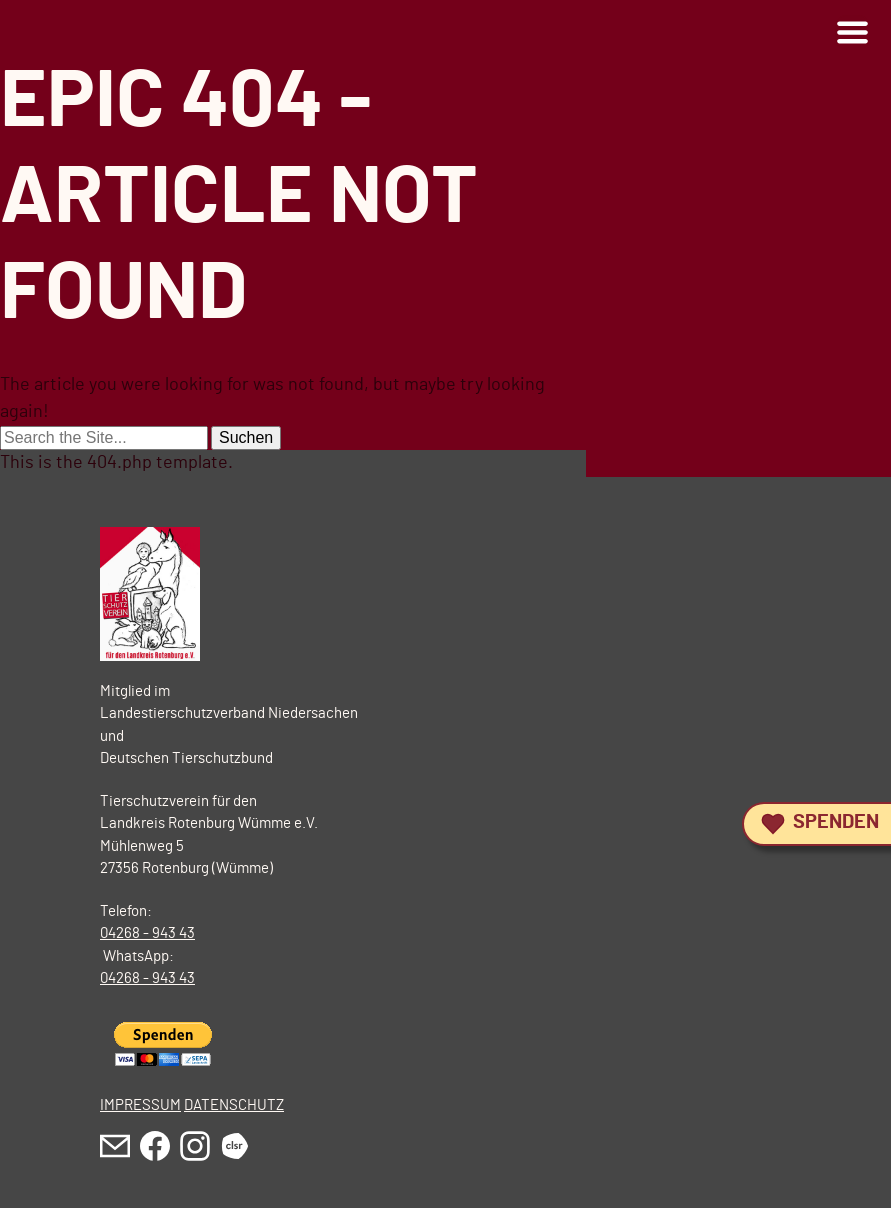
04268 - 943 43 (147, 933)
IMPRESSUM (140, 1105)
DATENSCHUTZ (234, 1105)
